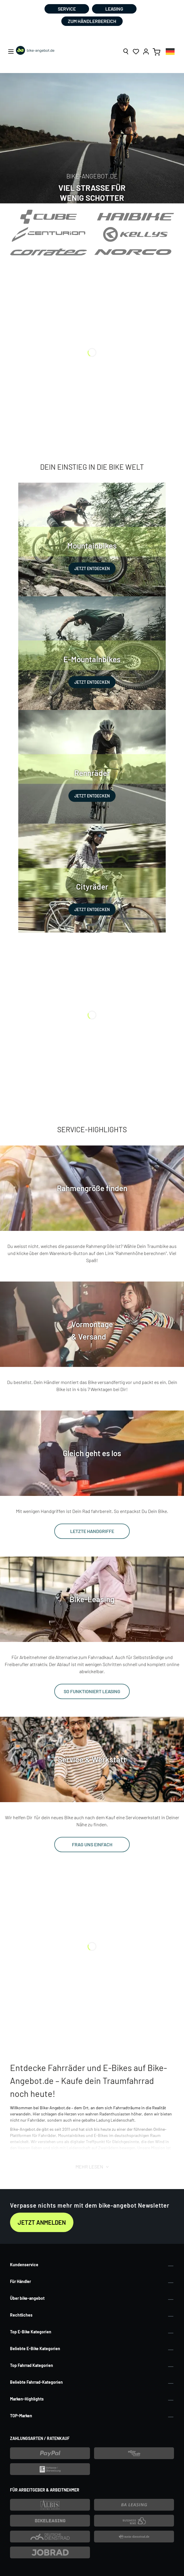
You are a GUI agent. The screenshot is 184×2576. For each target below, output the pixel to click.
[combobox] (170, 51)
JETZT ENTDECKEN (92, 568)
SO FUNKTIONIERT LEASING (92, 1691)
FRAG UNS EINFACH (92, 1844)
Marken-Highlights (27, 2398)
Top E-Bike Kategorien (30, 2331)
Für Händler (20, 2281)
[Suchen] (126, 51)
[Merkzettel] (136, 51)
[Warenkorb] (156, 51)
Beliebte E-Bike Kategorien (35, 2348)
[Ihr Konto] (146, 51)
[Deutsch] (170, 51)
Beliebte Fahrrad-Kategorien (36, 2382)
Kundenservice (24, 2264)
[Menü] (11, 51)
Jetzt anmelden (42, 2222)
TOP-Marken (21, 2415)
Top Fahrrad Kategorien (31, 2365)
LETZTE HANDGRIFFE (92, 1531)
